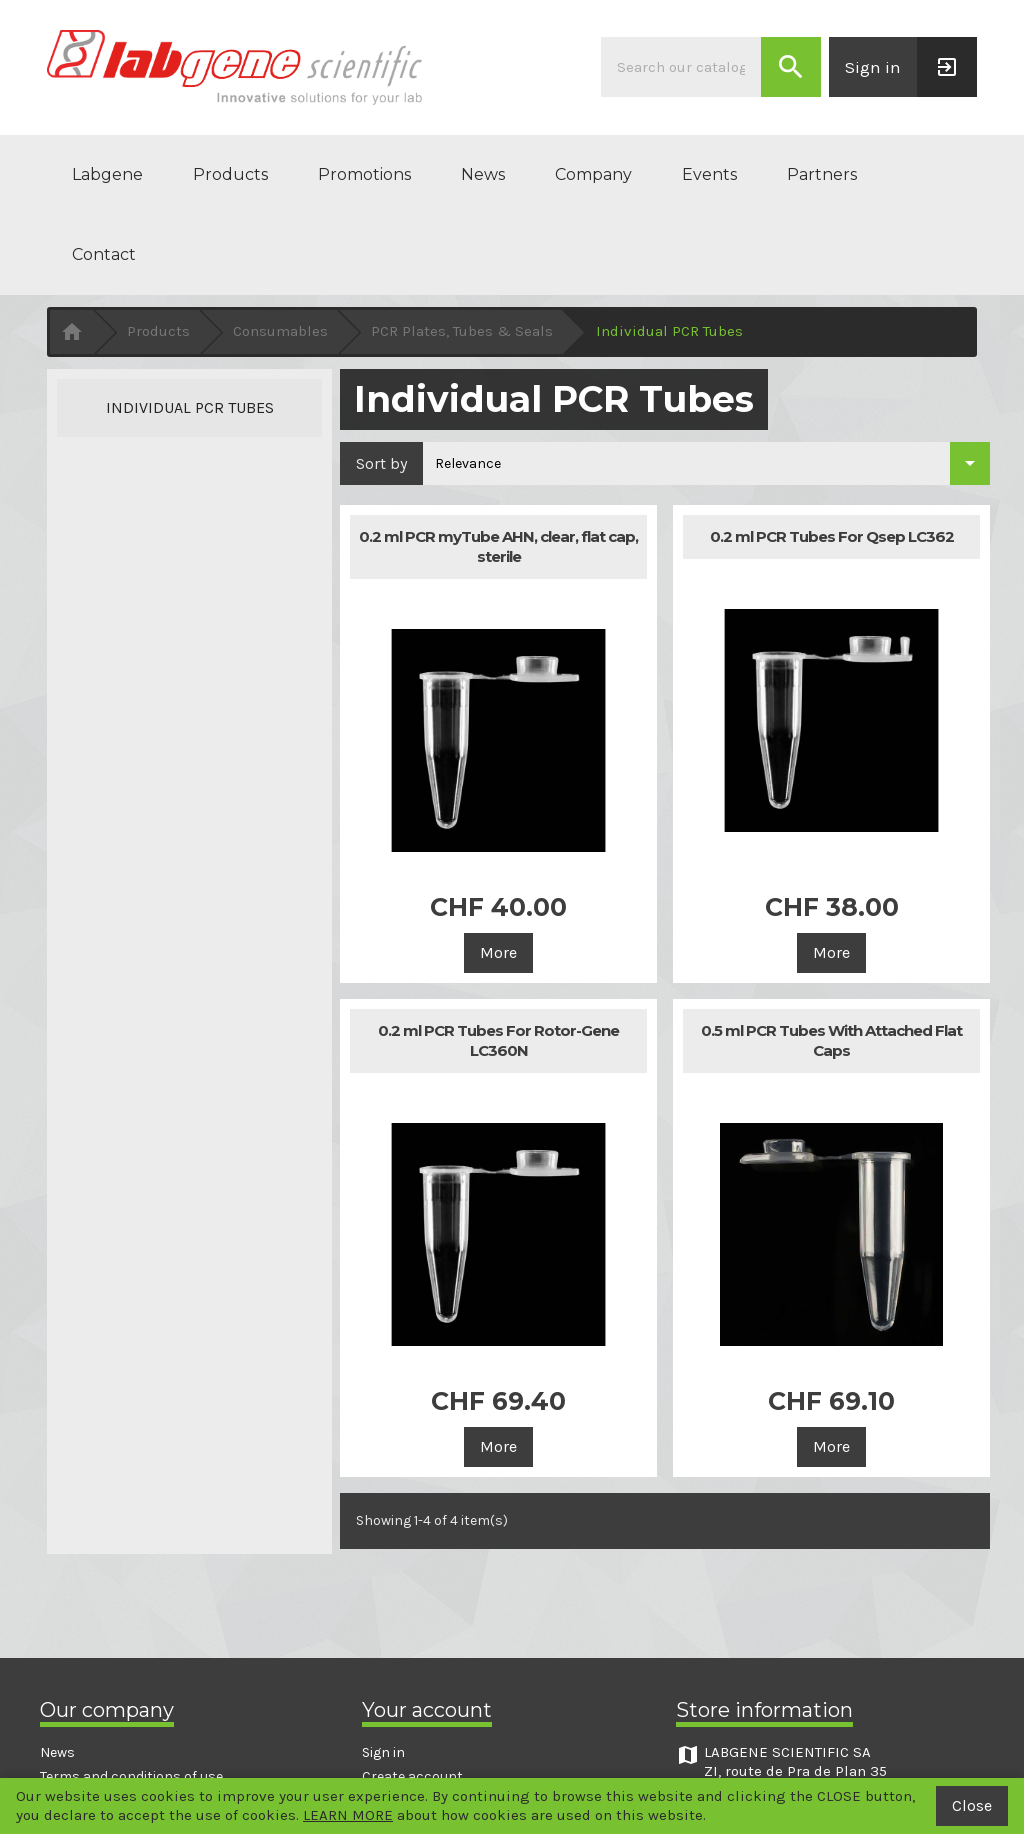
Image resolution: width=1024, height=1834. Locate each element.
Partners (822, 174)
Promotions (364, 174)
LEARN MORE (348, 1815)
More (498, 952)
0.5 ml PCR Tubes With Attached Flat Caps (831, 1040)
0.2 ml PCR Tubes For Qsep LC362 (832, 536)
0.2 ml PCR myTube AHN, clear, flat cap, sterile (498, 546)
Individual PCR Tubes (190, 407)
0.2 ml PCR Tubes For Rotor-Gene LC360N (498, 1040)
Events (709, 174)
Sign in (383, 1752)
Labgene (107, 174)
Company (593, 174)
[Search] (681, 67)
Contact (104, 254)
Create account (412, 1776)
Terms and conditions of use (131, 1776)
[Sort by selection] (706, 463)
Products (230, 174)
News (483, 174)
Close (972, 1805)
